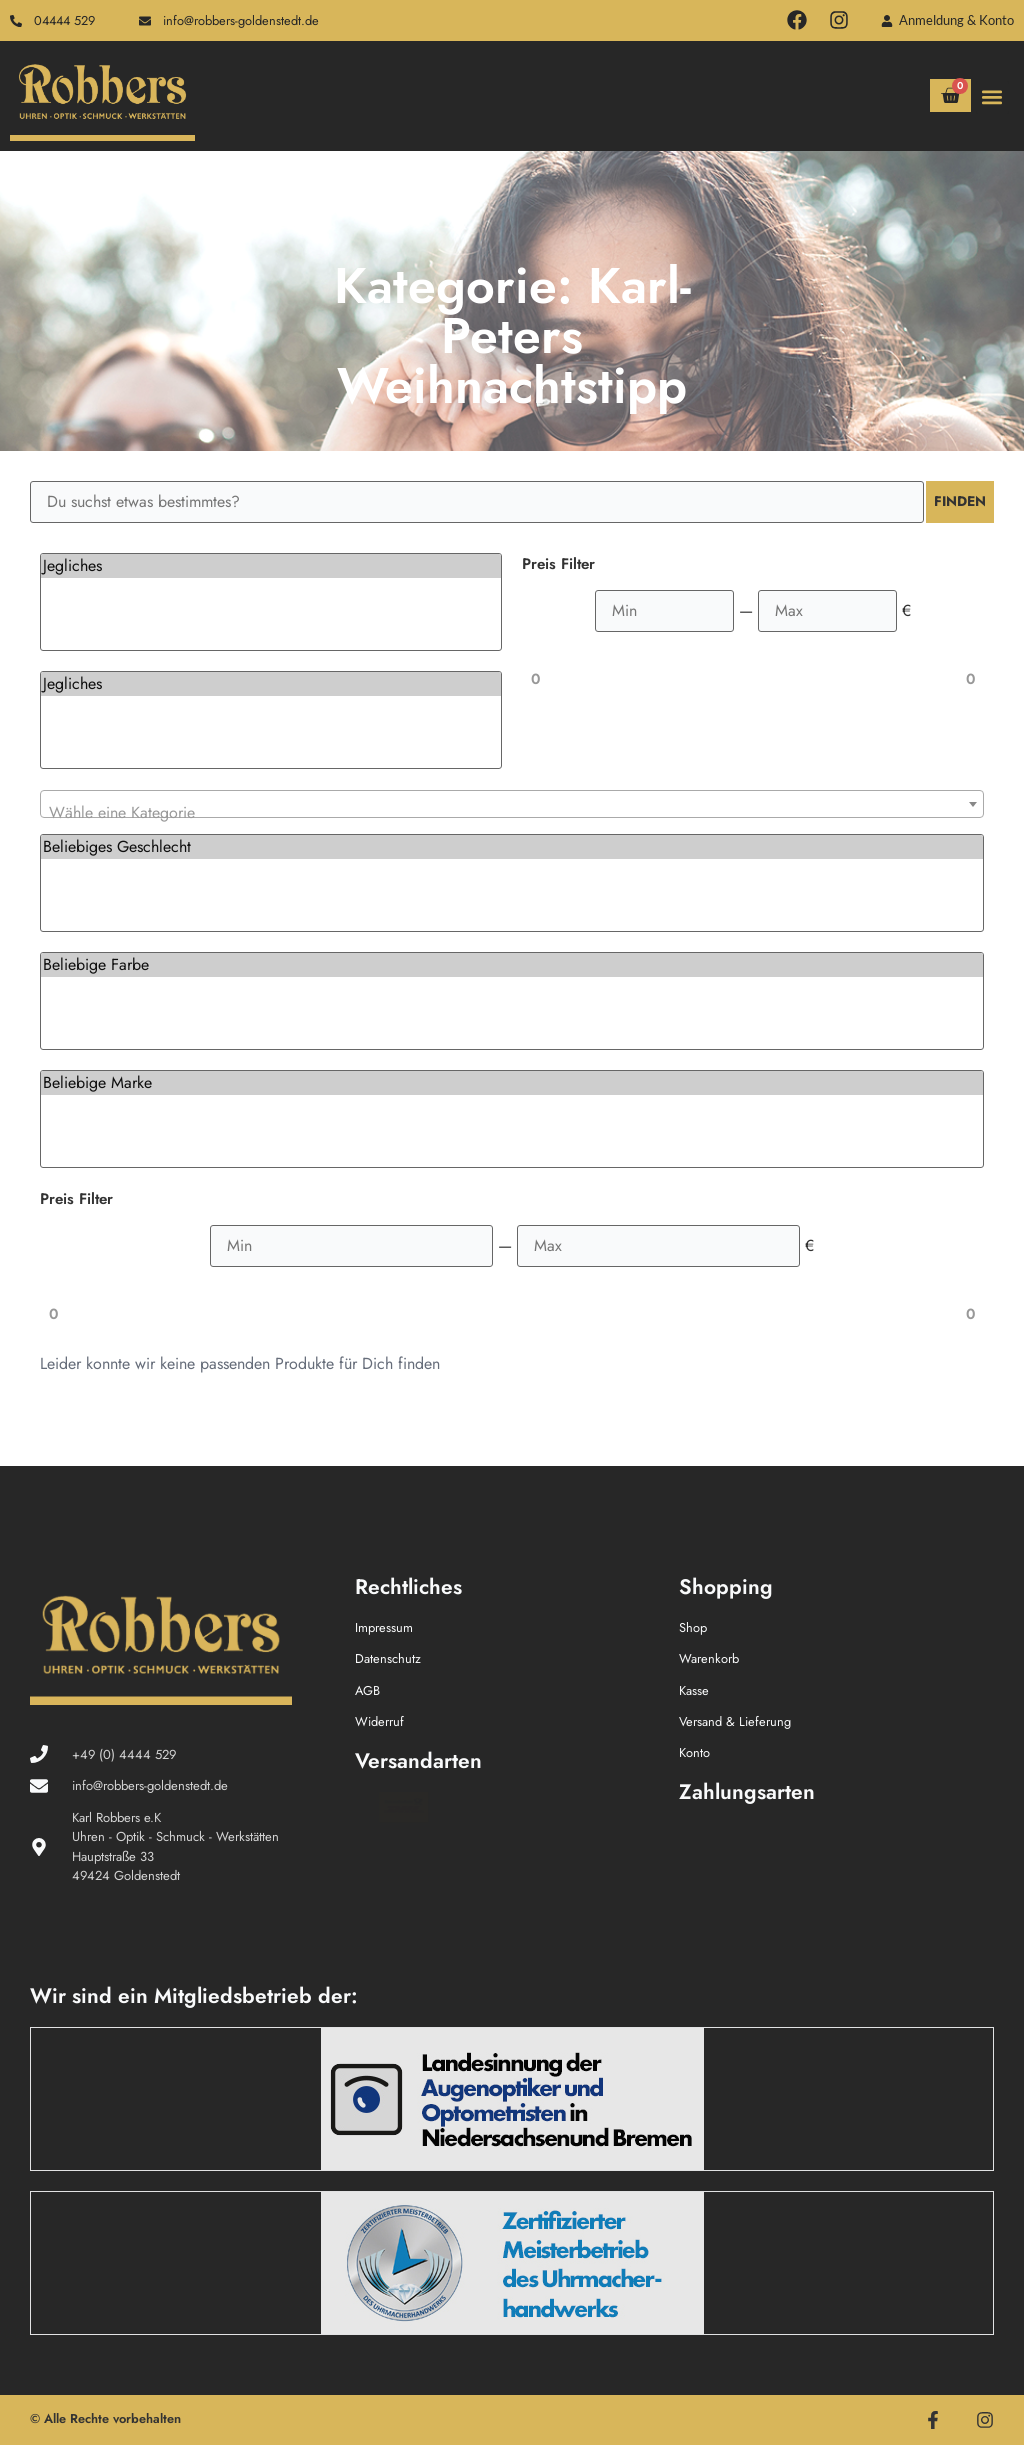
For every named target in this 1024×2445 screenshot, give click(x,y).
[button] (992, 97)
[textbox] (512, 813)
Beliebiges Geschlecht (512, 847)
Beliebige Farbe (512, 965)
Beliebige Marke (512, 1083)
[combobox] (512, 804)
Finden (954, 501)
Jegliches (271, 566)
